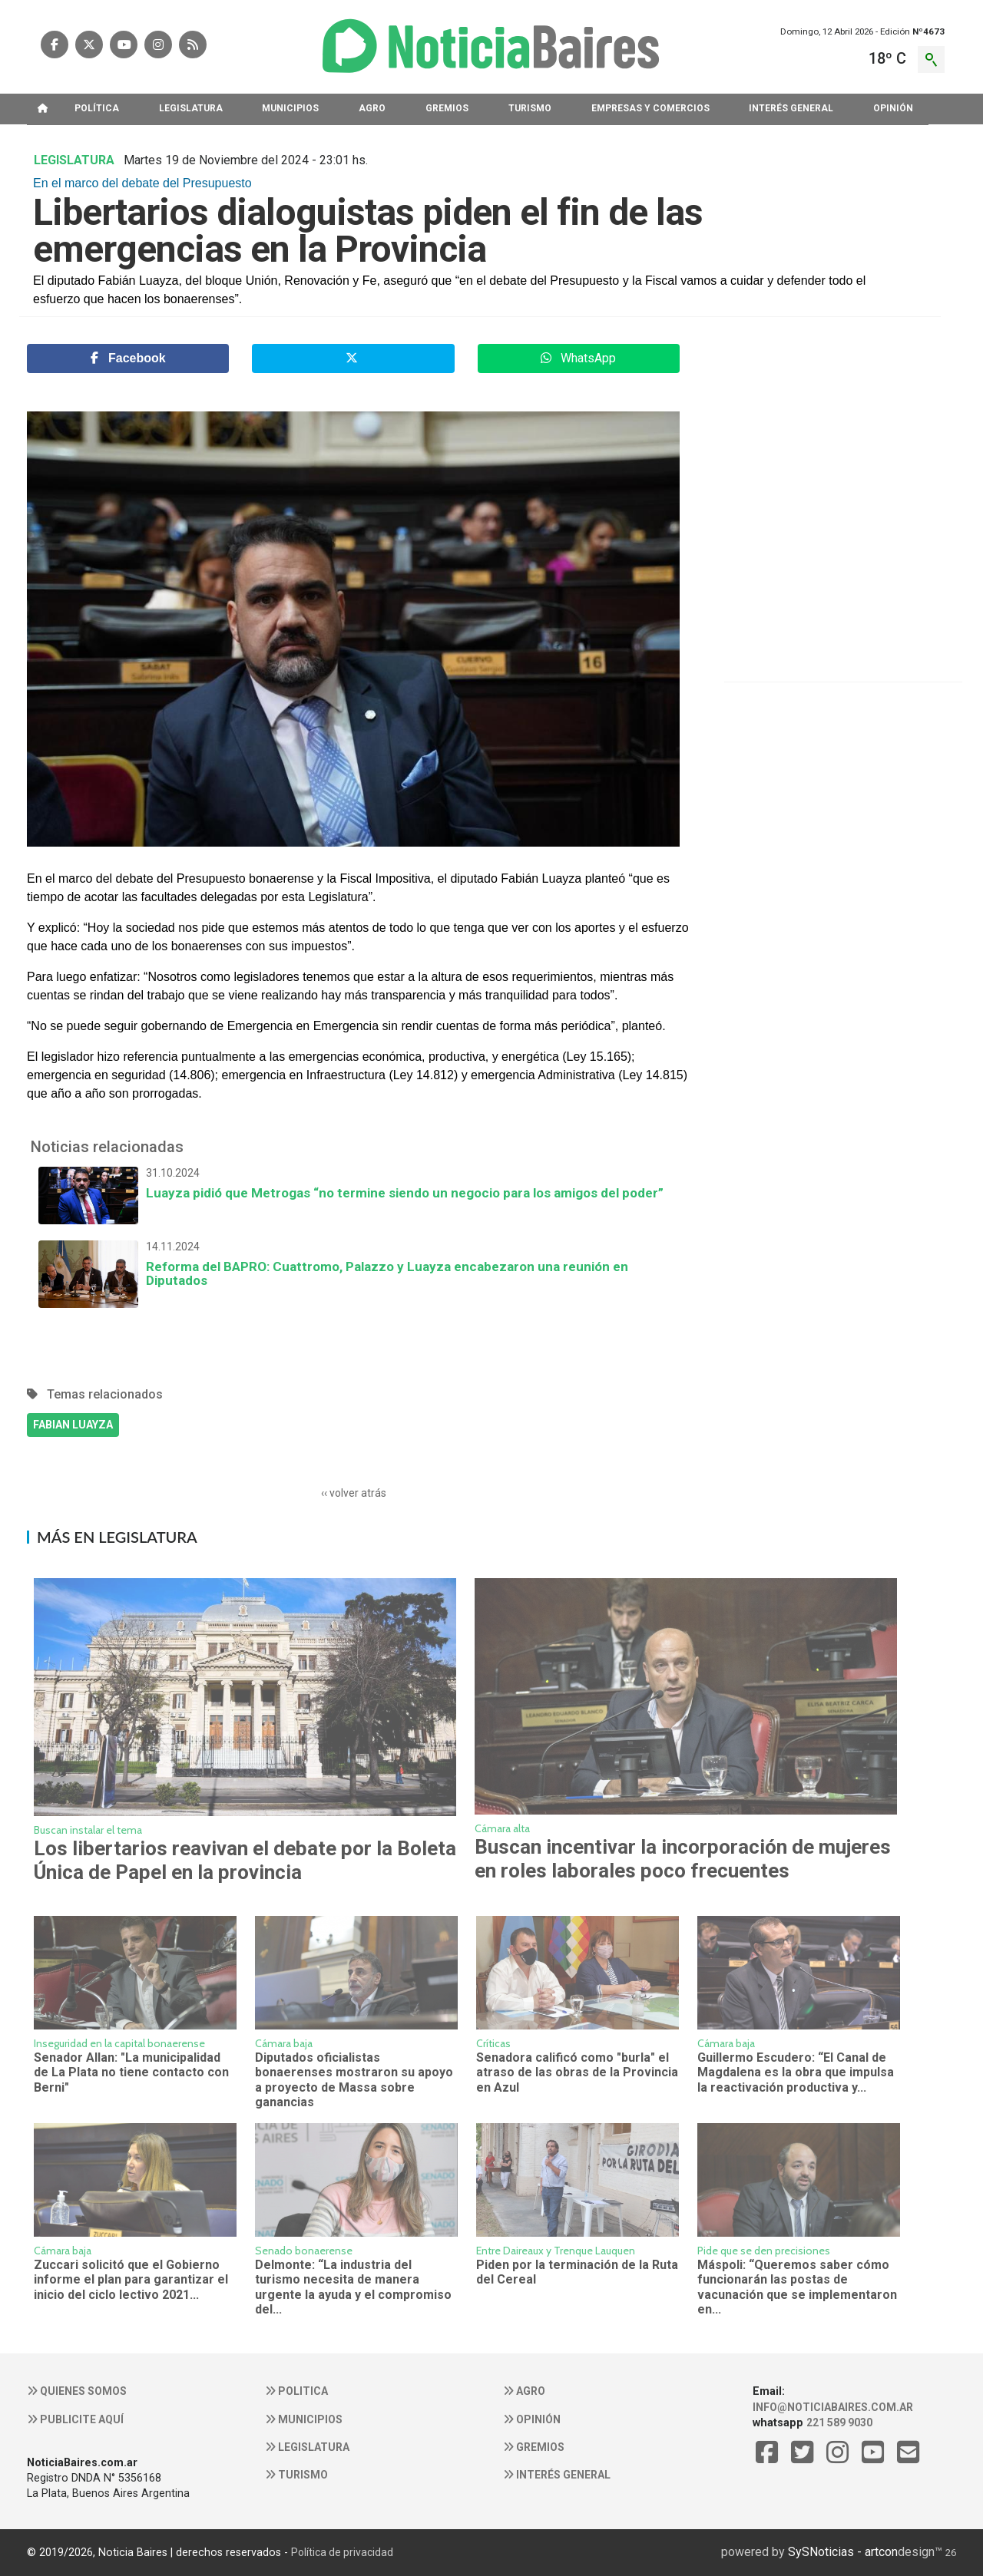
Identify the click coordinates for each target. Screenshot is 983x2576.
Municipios (304, 2419)
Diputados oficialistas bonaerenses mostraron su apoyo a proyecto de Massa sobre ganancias (354, 2079)
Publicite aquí (75, 2419)
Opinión (532, 2419)
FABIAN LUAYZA (73, 1424)
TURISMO (529, 108)
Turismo (296, 2475)
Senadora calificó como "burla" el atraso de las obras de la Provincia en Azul (577, 2072)
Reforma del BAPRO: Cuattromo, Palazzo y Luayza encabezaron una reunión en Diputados (353, 1264)
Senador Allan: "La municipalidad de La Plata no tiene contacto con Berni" (131, 2072)
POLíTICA (96, 108)
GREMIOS (446, 108)
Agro (524, 2391)
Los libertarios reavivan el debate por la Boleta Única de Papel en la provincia (245, 1860)
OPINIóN (893, 108)
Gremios (533, 2447)
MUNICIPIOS (290, 108)
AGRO (372, 108)
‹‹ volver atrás (353, 1493)
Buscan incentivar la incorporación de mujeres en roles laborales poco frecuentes (683, 1858)
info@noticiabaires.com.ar (833, 2407)
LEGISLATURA (191, 108)
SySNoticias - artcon (843, 2552)
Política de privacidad (342, 2552)
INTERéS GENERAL (791, 108)
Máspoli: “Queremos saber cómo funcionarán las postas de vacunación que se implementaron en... (797, 2287)
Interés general (557, 2475)
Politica (296, 2391)
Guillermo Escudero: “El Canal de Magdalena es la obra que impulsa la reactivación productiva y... (795, 2072)
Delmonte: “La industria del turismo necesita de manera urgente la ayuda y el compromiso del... (353, 2287)
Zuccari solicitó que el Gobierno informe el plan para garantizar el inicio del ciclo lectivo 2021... (131, 2279)
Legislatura (307, 2447)
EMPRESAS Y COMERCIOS (650, 108)
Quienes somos (77, 2391)
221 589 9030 (839, 2422)
